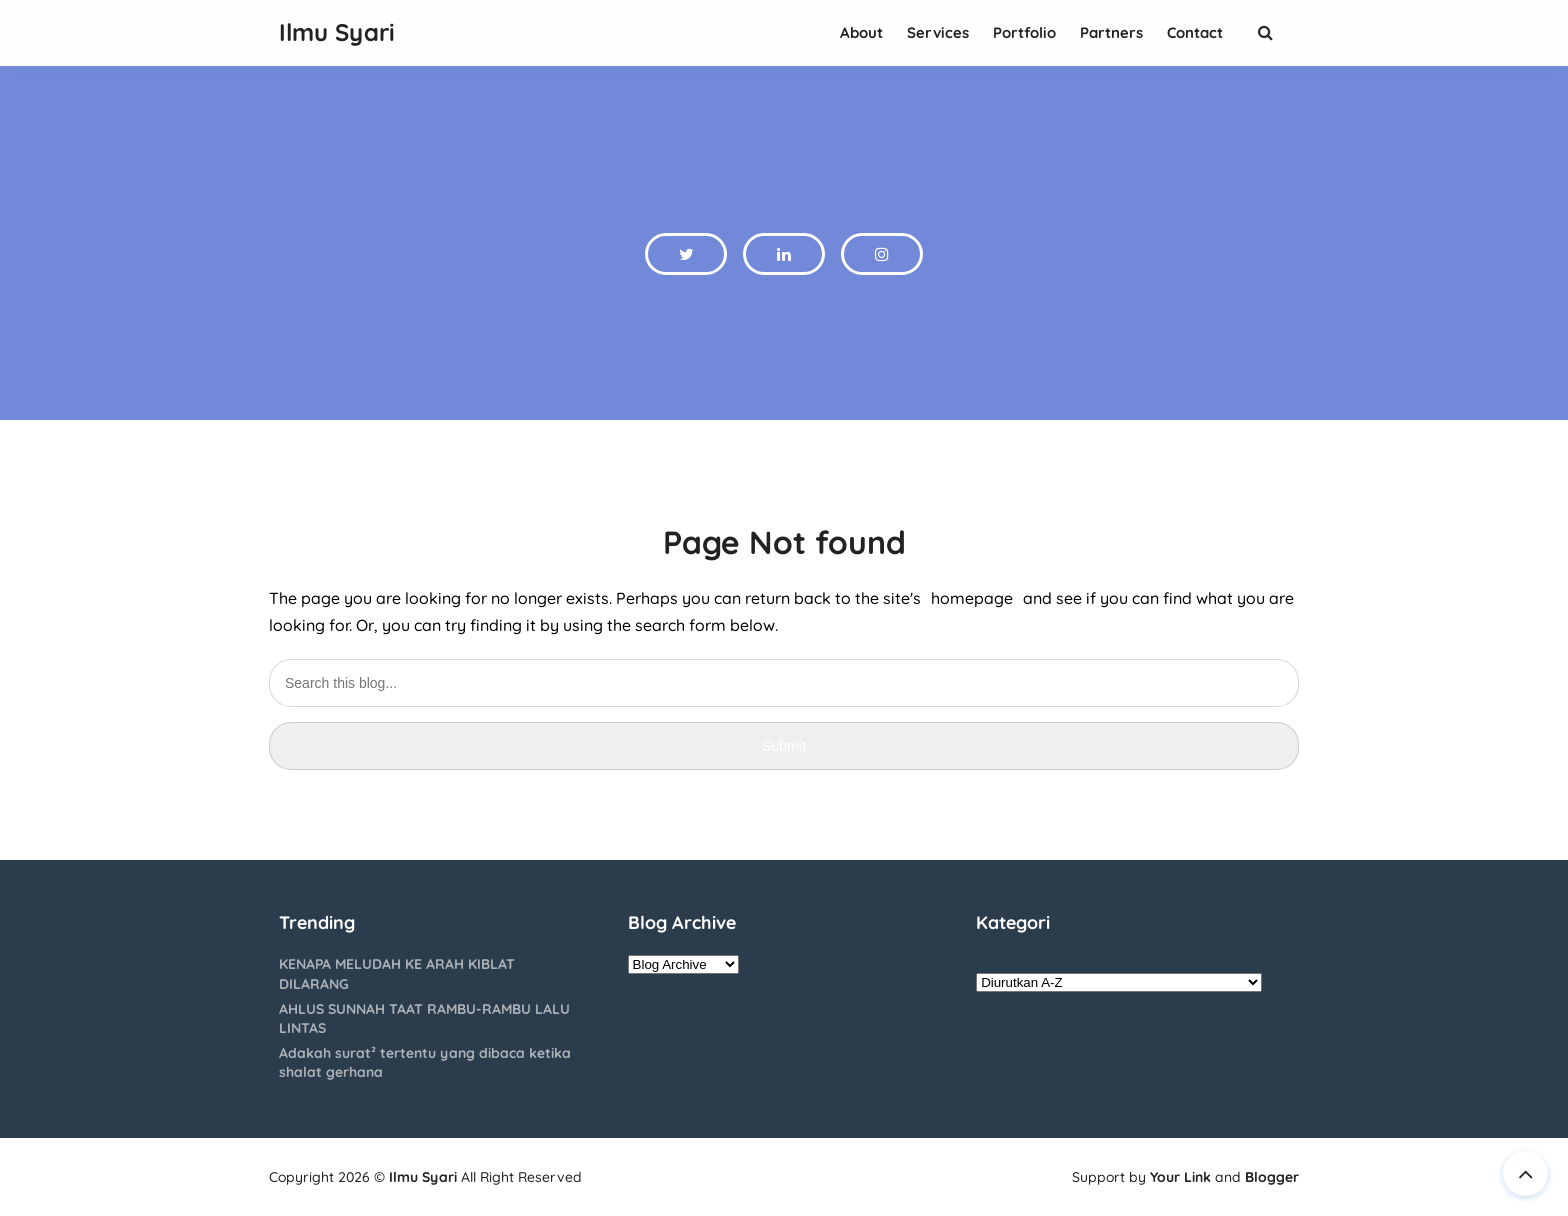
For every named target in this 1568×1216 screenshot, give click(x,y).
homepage (972, 598)
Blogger (1272, 1177)
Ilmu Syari (423, 1177)
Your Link (1180, 1177)
